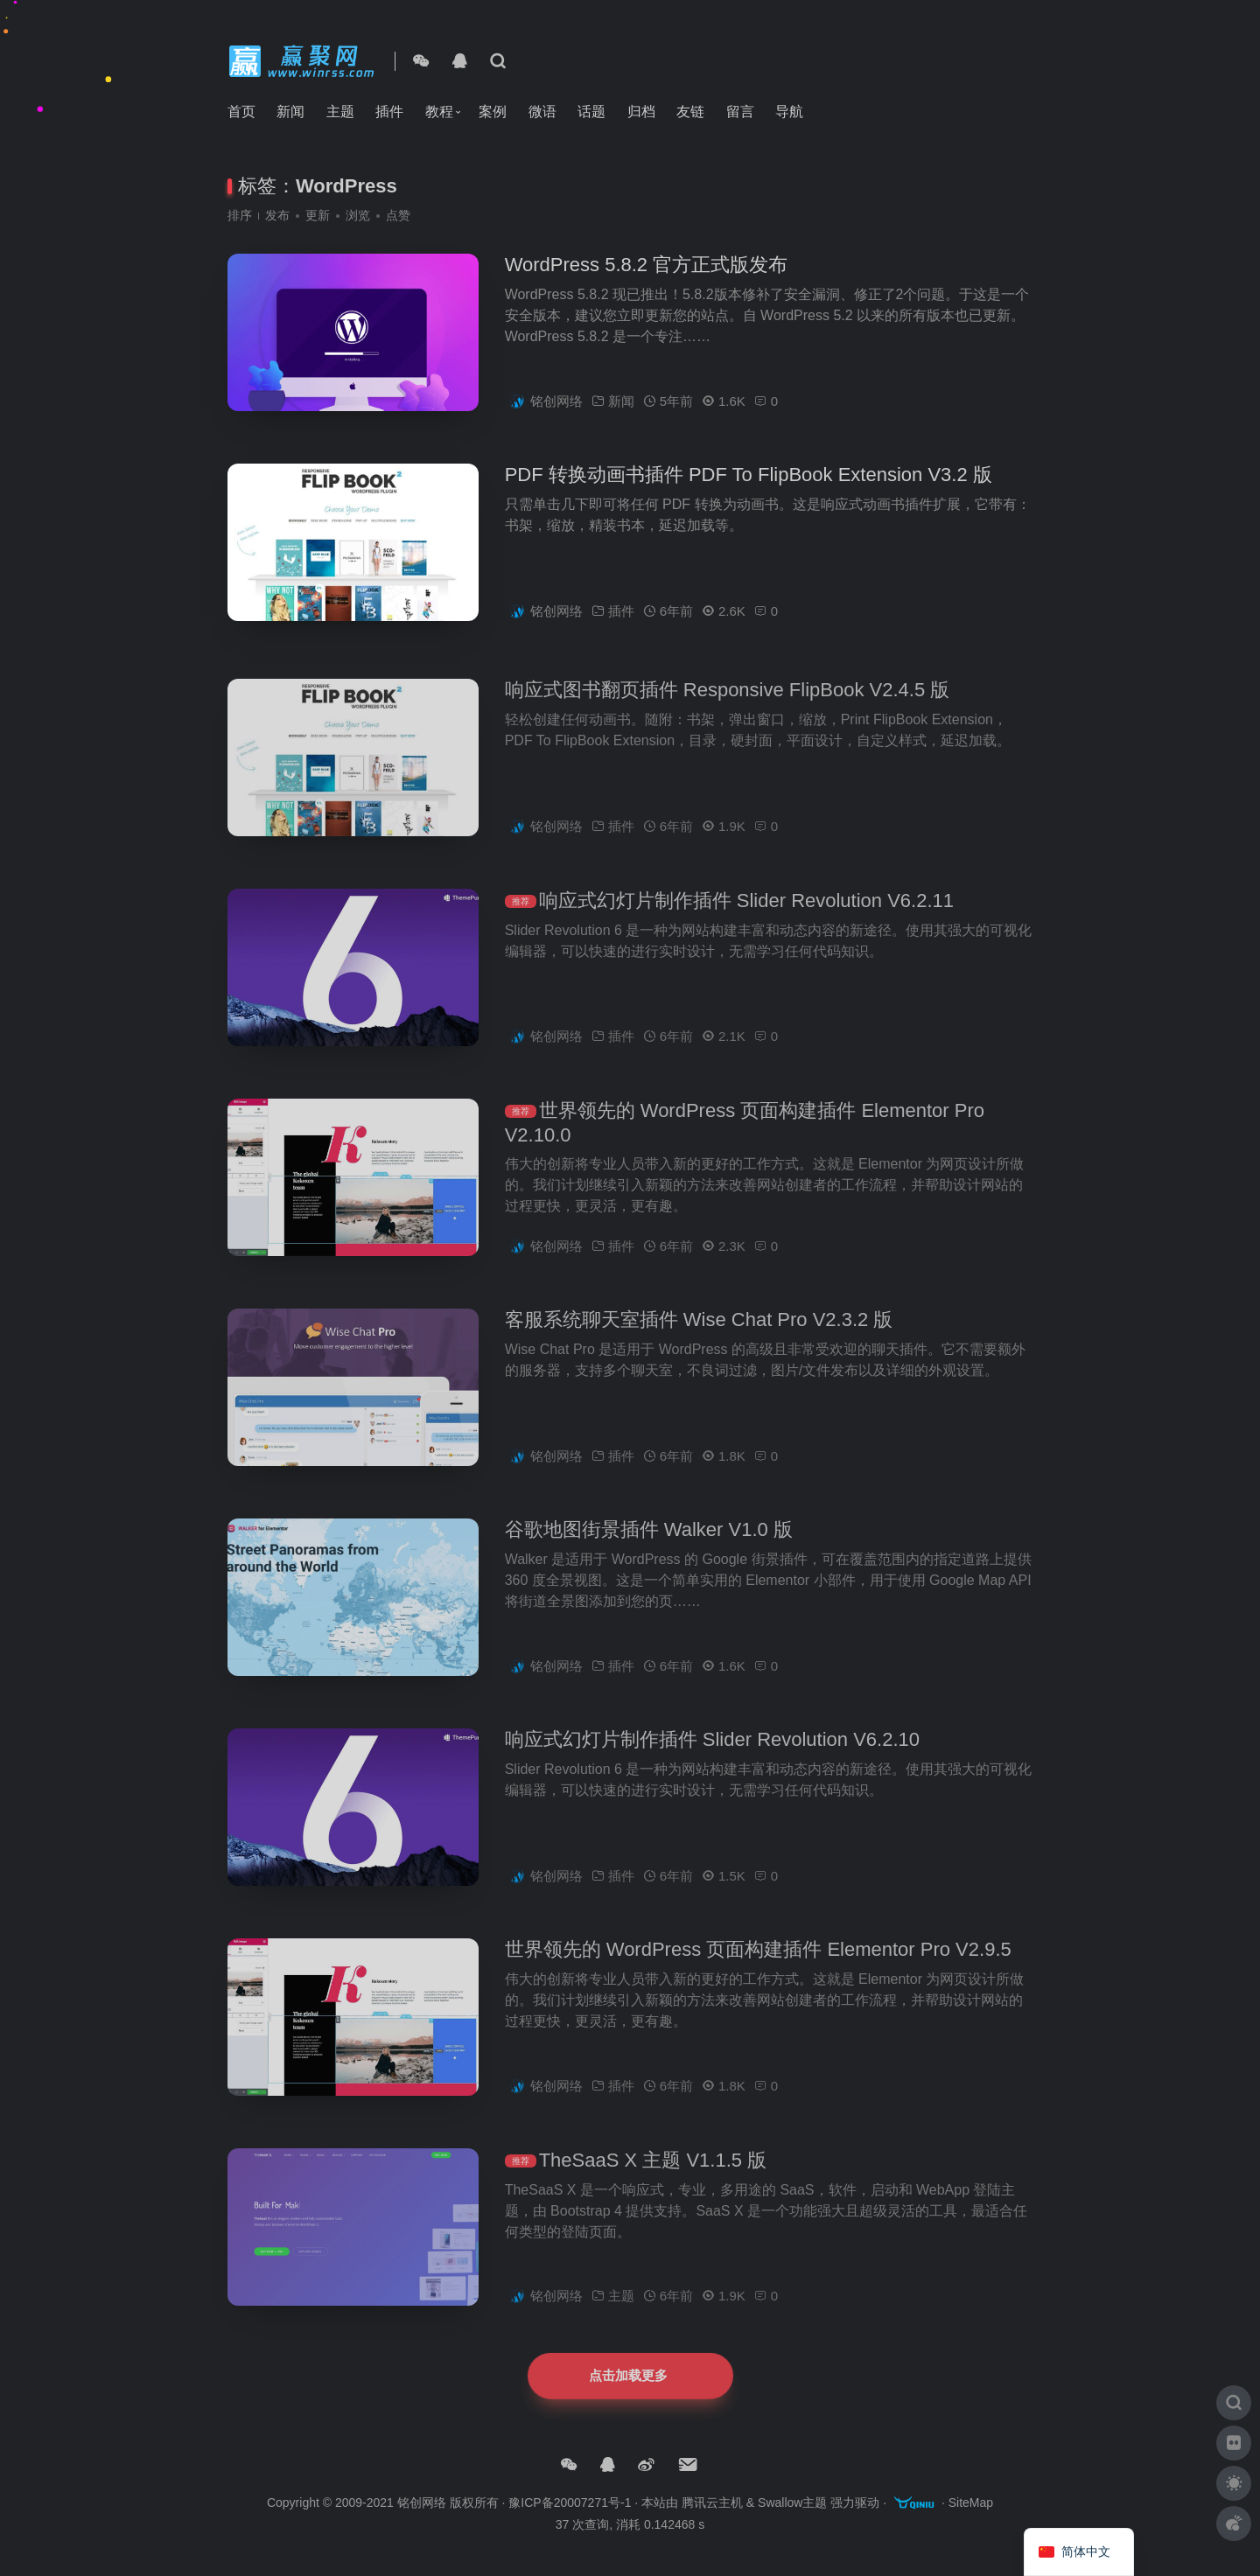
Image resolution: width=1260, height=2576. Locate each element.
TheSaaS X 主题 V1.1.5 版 (652, 2186)
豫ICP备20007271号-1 (569, 2503)
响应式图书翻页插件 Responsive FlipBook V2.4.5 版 (727, 716)
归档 (641, 111)
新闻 (290, 111)
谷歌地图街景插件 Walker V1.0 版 (649, 1556)
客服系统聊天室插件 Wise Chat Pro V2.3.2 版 (699, 1346)
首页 (242, 111)
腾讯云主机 (712, 2503)
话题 (592, 111)
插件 (389, 111)
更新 (317, 215)
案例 (493, 111)
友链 (690, 111)
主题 (340, 111)
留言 (740, 111)
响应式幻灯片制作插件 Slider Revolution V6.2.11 (746, 927)
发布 (277, 215)
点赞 (398, 215)
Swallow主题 (792, 2503)
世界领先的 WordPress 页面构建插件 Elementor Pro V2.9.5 (758, 1975)
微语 (542, 111)
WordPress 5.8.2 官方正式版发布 (646, 267)
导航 (789, 111)
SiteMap (970, 2503)
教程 (439, 111)
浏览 (358, 215)
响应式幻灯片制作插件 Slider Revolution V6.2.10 (712, 1766)
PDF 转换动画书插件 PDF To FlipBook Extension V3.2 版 (748, 477)
